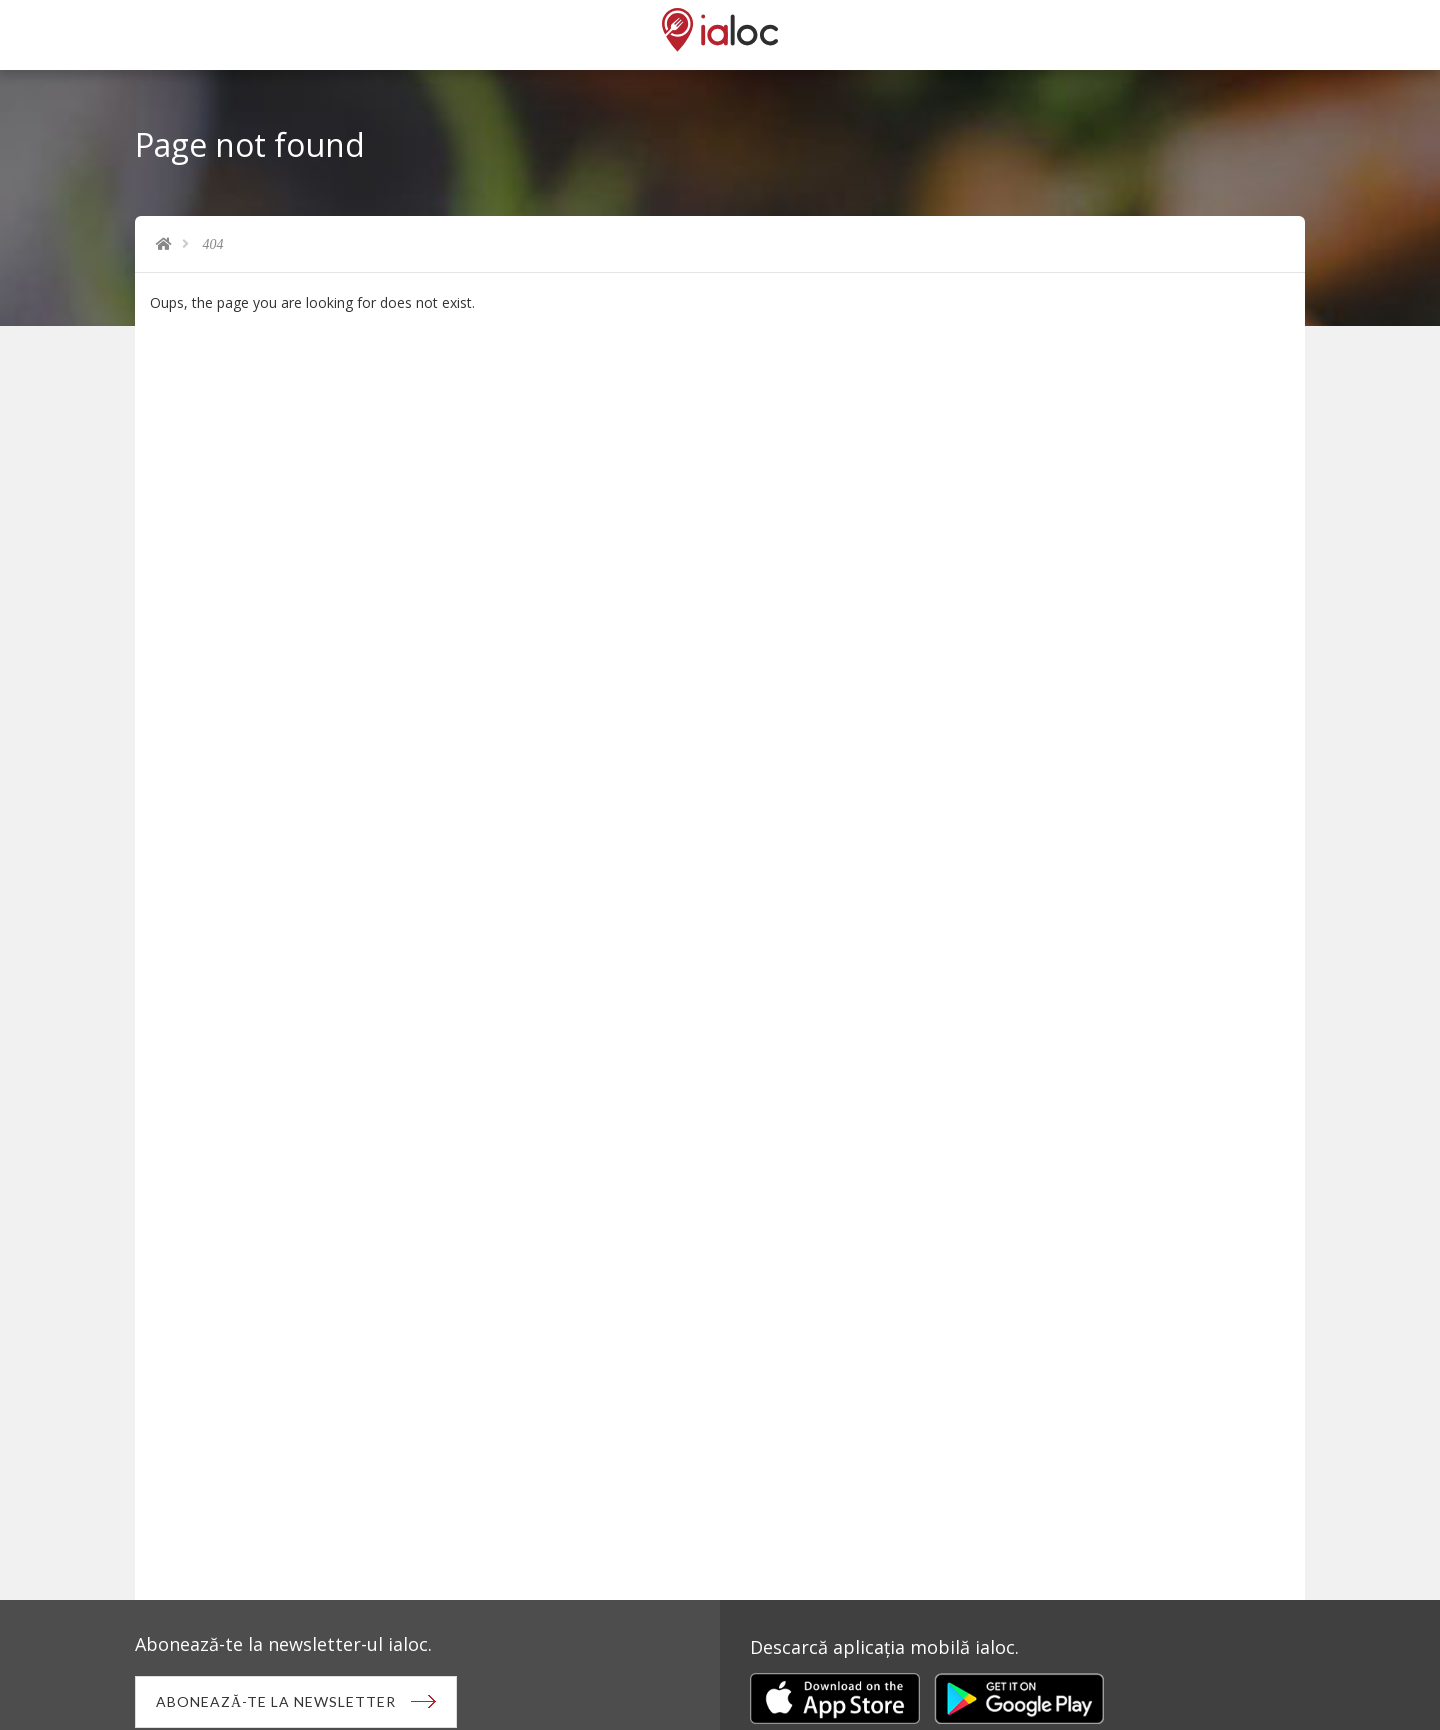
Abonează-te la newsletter (276, 1701)
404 (213, 244)
